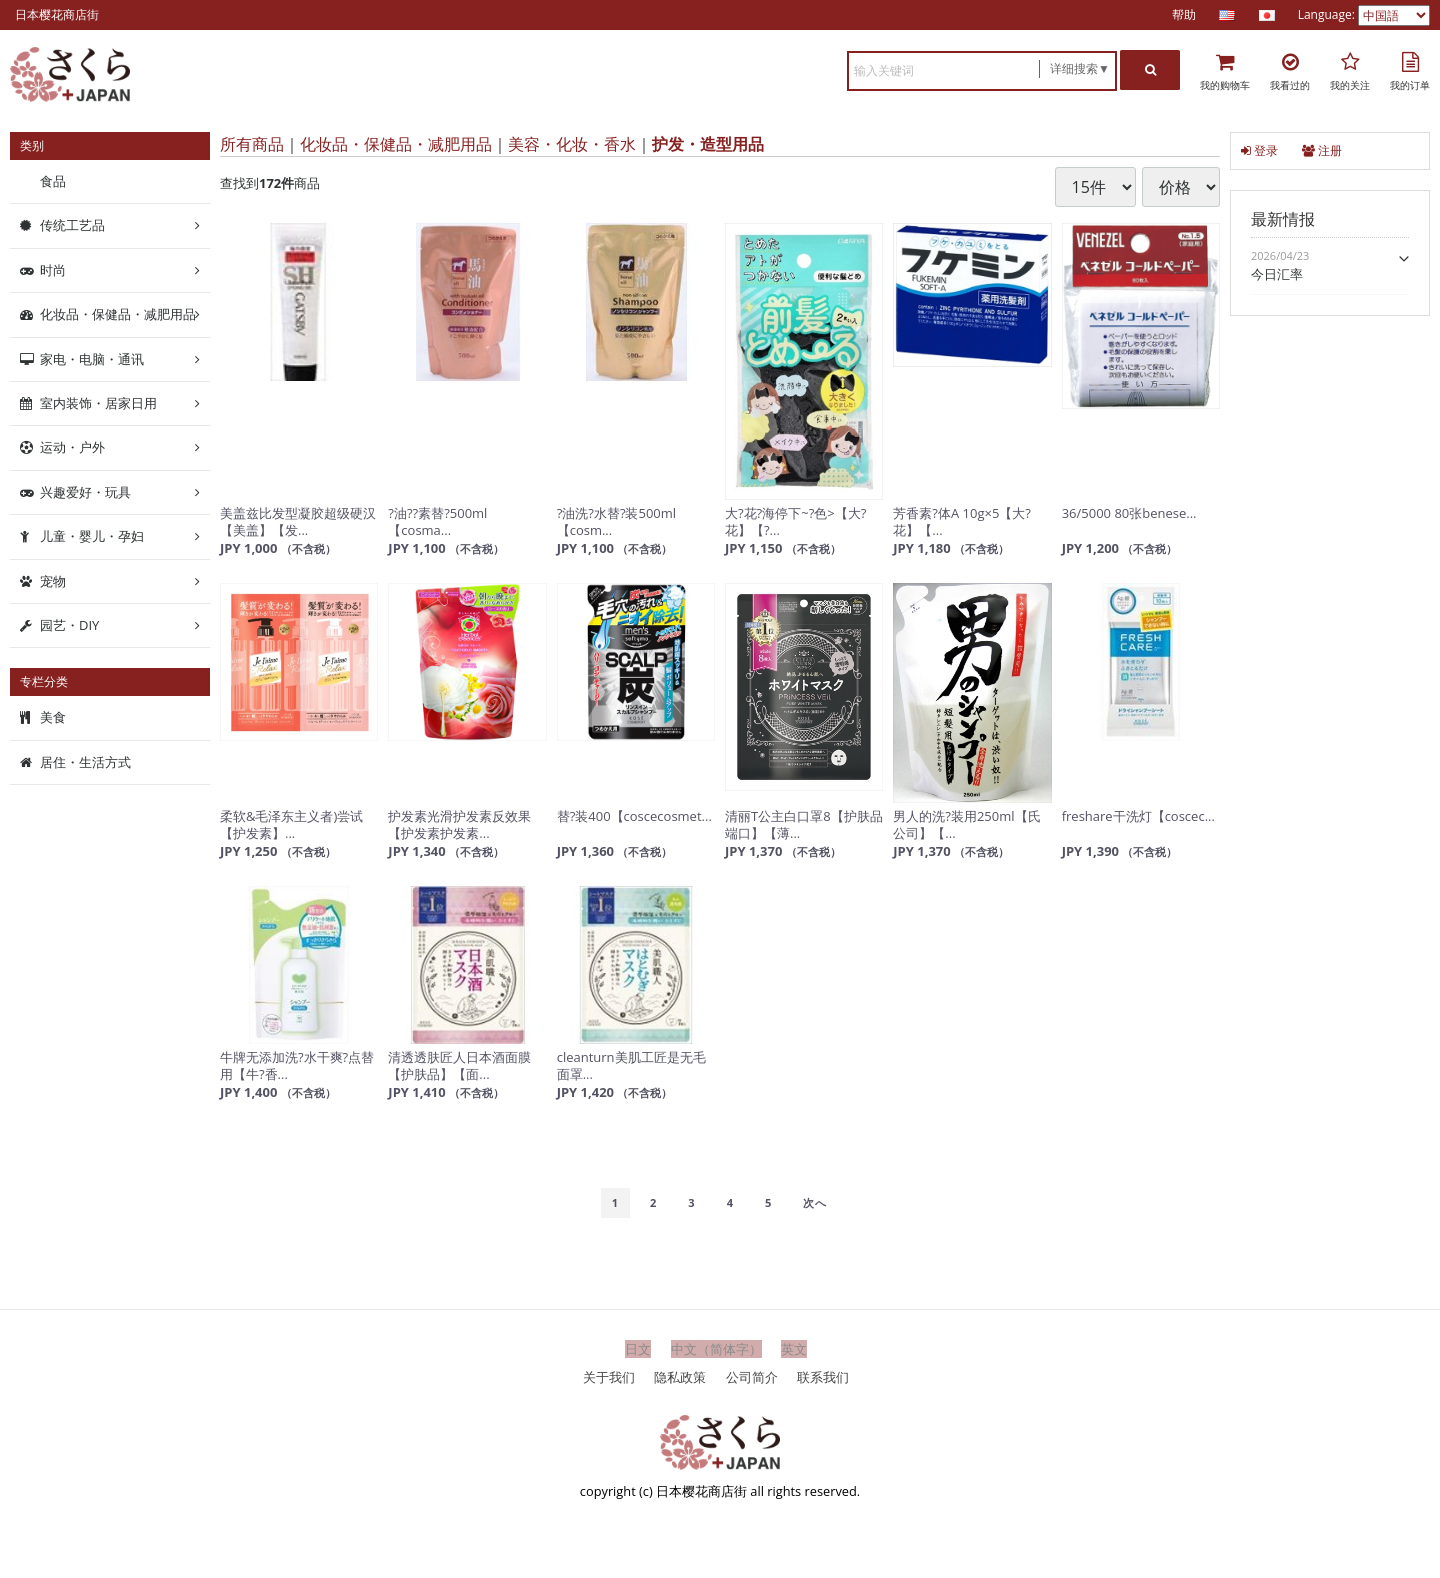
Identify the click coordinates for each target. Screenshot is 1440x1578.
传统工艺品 (72, 225)
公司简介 (752, 1376)
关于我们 (609, 1376)
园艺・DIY (69, 625)
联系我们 (823, 1376)
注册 (1322, 150)
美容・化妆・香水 (572, 144)
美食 (53, 717)
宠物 (53, 580)
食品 (53, 181)
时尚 (53, 270)
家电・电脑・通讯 (92, 358)
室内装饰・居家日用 (98, 403)
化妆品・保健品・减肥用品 (396, 144)
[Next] (815, 1203)
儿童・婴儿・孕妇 (92, 536)
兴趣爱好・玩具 (85, 492)
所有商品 (252, 144)
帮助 (1184, 14)
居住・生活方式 (85, 762)
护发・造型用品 (708, 144)
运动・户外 (72, 447)
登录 (1259, 150)
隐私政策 (680, 1376)
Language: (1328, 14)
